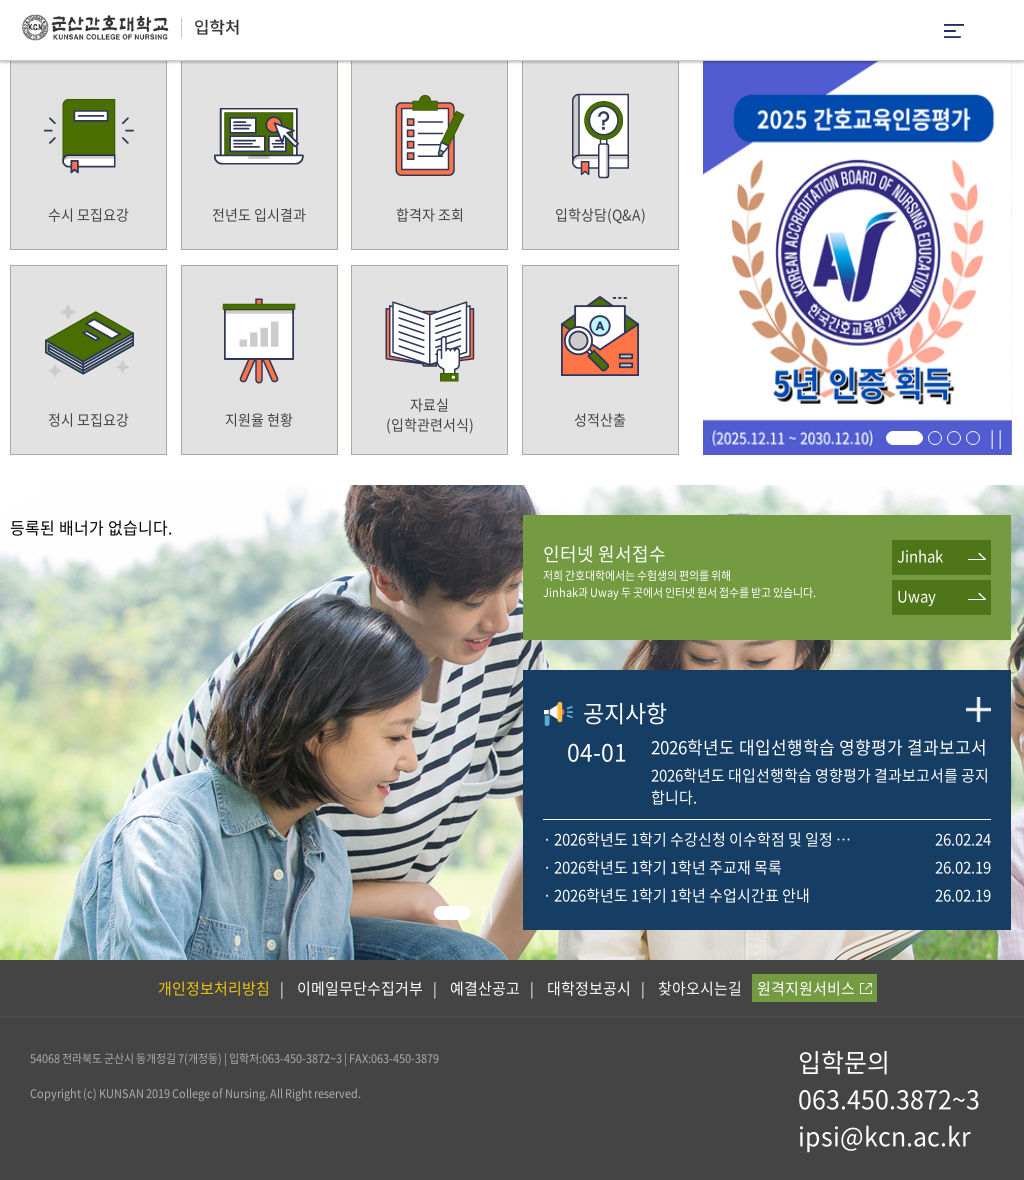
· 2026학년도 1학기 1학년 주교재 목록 (662, 867)
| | (996, 437)
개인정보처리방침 (214, 988)
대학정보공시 (589, 988)
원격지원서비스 (814, 988)
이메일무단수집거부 (360, 988)
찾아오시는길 (700, 988)
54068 (45, 1058)
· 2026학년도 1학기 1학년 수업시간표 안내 (676, 895)
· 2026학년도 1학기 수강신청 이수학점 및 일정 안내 (699, 839)
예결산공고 (485, 988)
